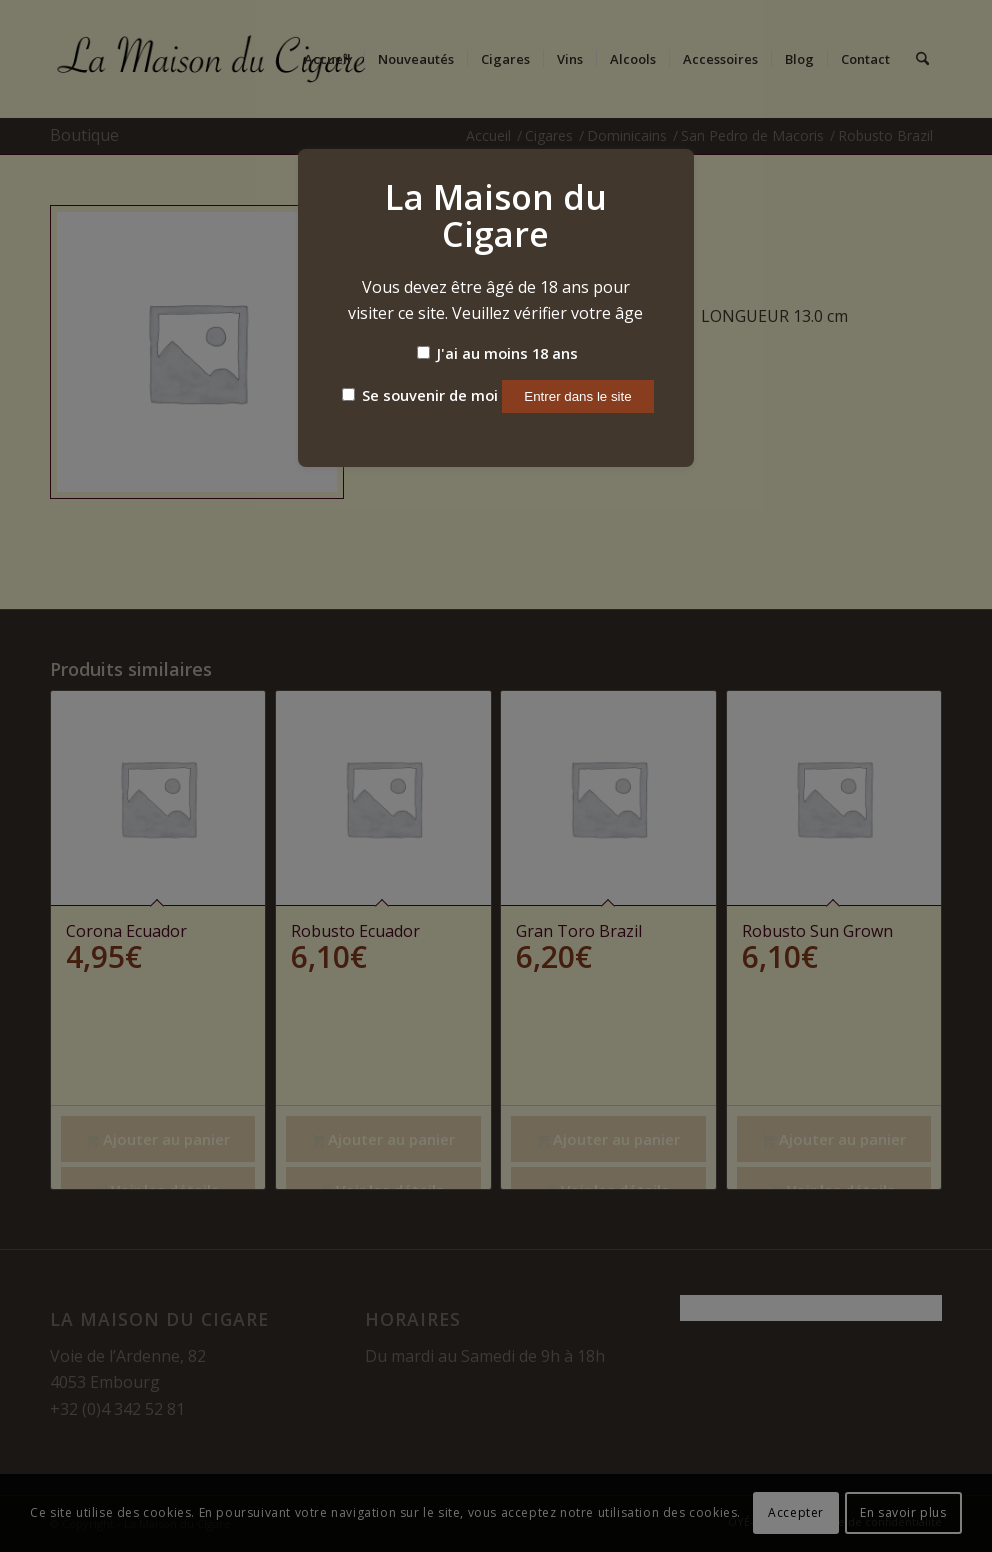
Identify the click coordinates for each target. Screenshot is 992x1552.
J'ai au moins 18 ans (497, 353)
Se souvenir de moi (420, 395)
